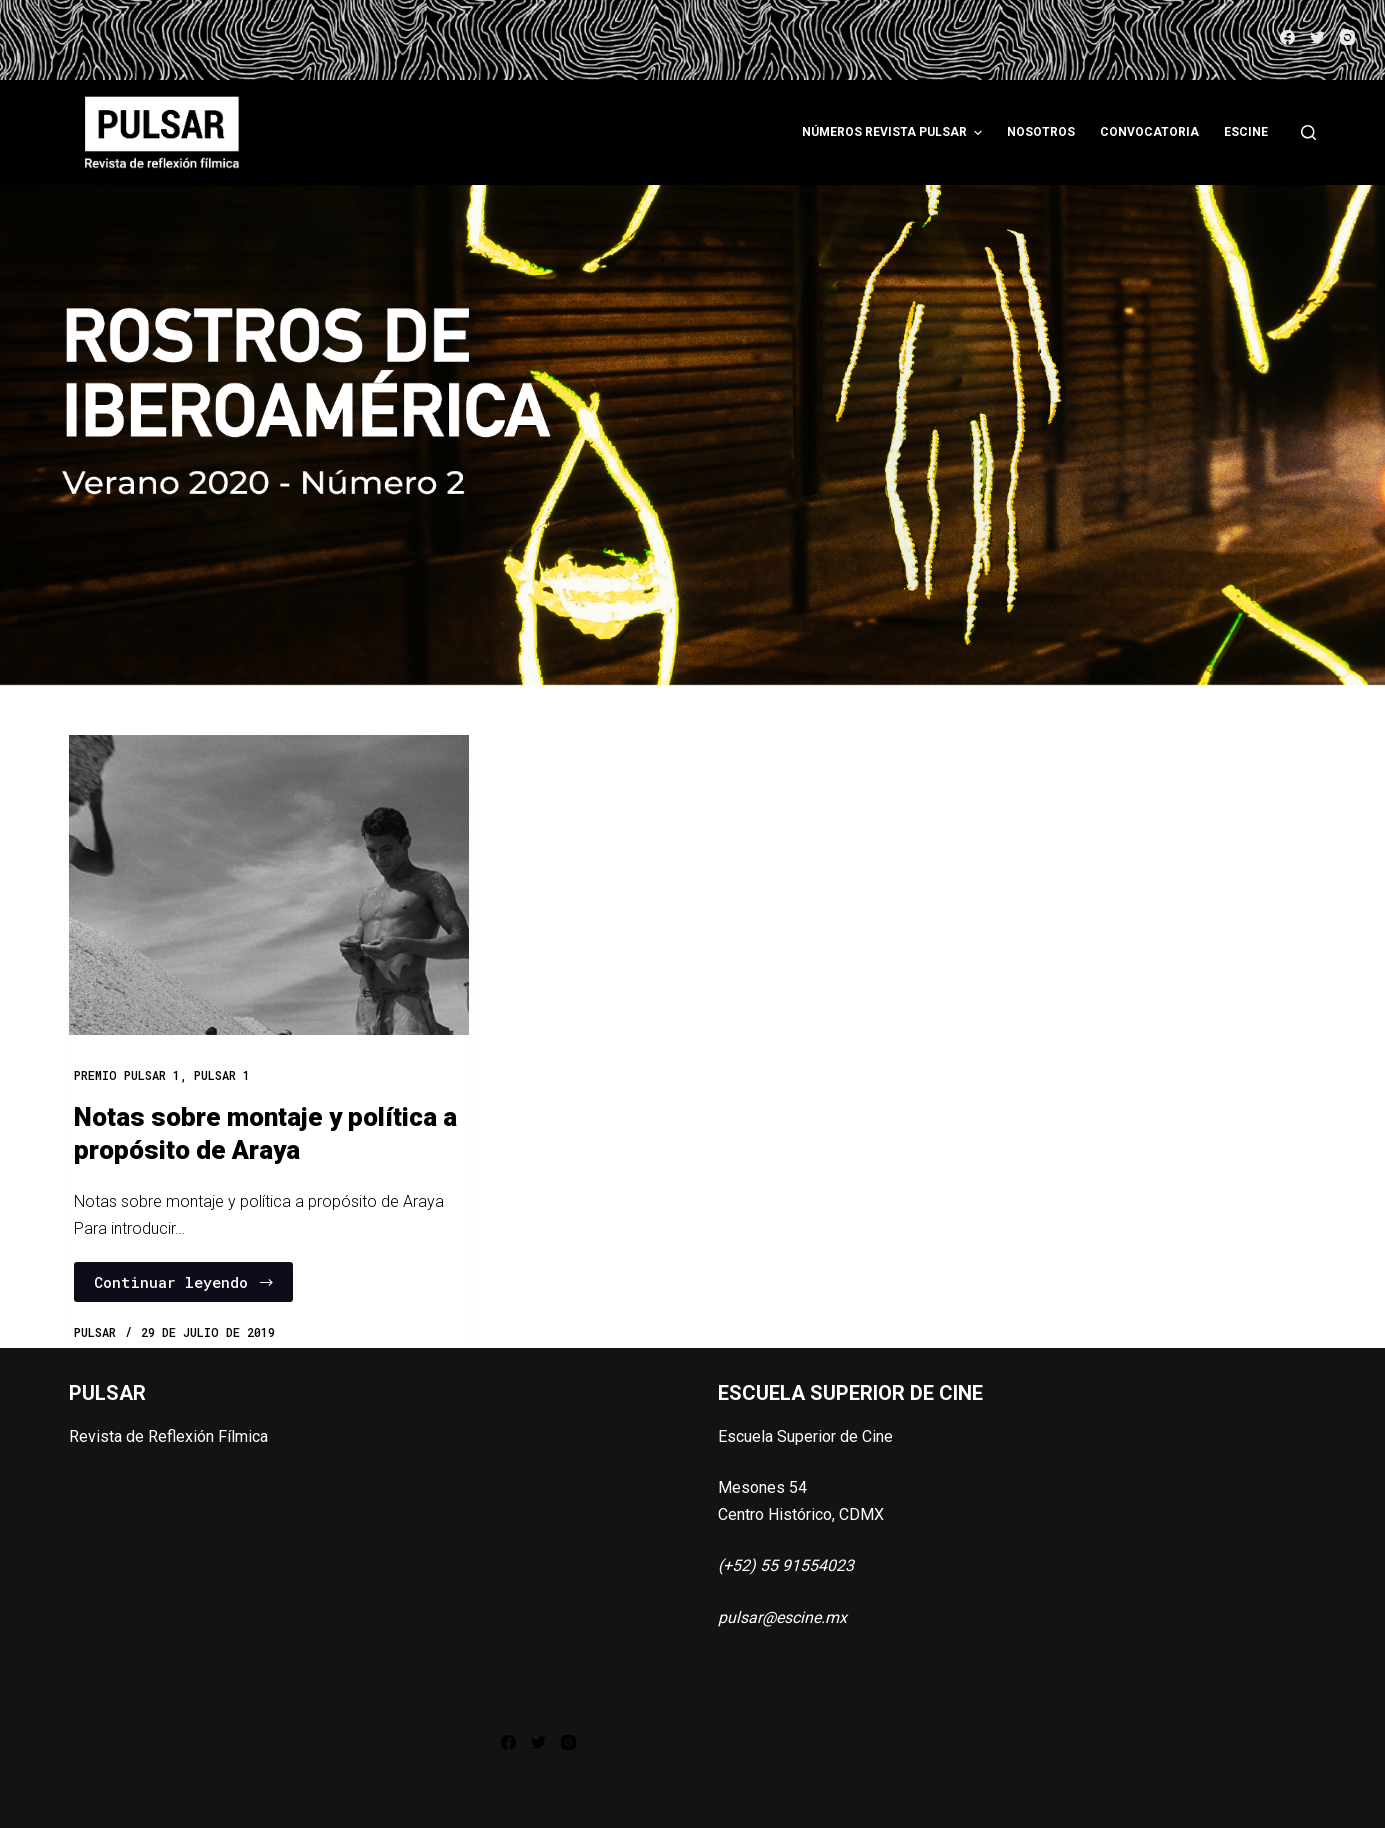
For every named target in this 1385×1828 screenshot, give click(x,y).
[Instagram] (1347, 37)
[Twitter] (1317, 37)
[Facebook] (1287, 37)
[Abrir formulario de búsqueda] (1308, 132)
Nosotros (1041, 132)
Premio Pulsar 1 (127, 1075)
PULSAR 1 (222, 1075)
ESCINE (1246, 132)
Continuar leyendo (184, 1282)
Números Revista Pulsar (894, 133)
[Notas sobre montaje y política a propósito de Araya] (269, 885)
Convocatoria (1149, 132)
